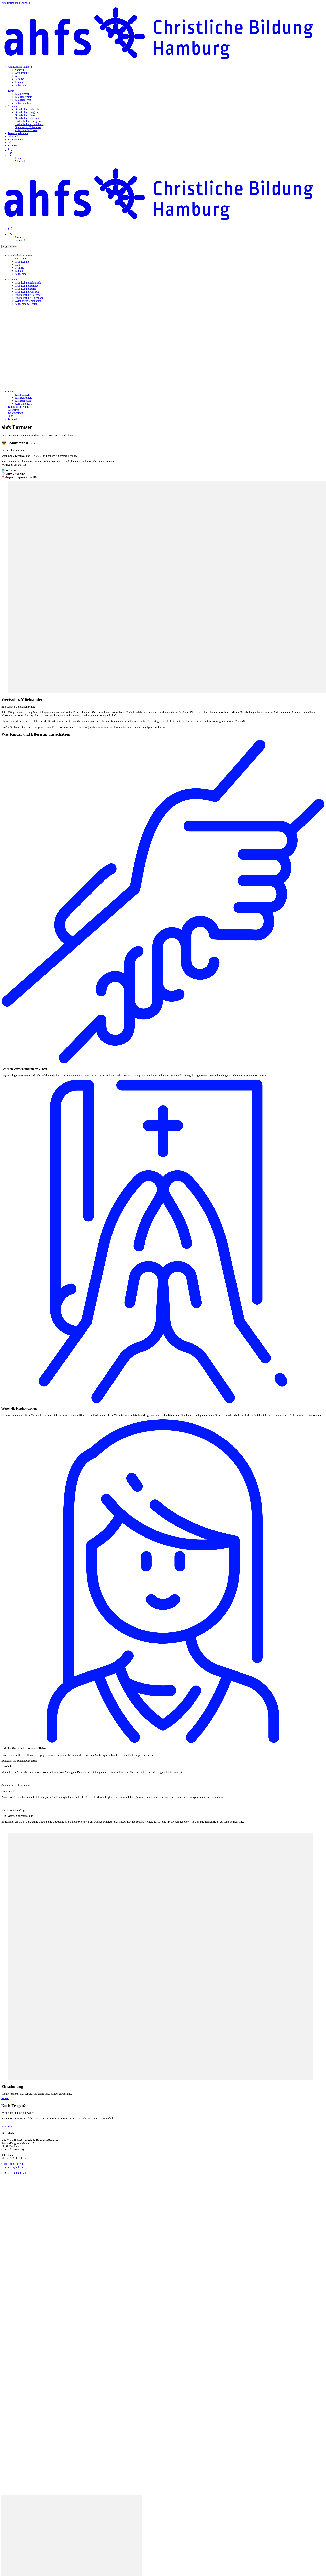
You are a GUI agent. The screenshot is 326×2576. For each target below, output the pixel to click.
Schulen (12, 106)
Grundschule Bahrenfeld (28, 109)
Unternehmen (15, 139)
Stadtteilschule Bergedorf (28, 121)
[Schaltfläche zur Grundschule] (3, 1804)
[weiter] (7, 2098)
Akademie (13, 136)
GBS (17, 75)
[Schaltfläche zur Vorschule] (3, 1779)
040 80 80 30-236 (17, 2172)
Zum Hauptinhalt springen (15, 2)
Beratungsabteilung (18, 133)
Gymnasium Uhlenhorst (28, 127)
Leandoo (19, 158)
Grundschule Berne (25, 115)
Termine (19, 78)
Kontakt (19, 82)
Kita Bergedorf (23, 99)
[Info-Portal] (9, 2126)
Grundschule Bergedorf (27, 112)
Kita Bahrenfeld (23, 96)
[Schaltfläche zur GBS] (3, 1829)
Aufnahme (20, 85)
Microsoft (20, 161)
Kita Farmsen (22, 93)
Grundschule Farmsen (20, 66)
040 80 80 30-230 (13, 2164)
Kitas (11, 90)
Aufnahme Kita (23, 102)
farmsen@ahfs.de (13, 2167)
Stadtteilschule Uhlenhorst (29, 124)
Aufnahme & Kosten (26, 130)
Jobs (10, 142)
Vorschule (20, 69)
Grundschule (22, 72)
